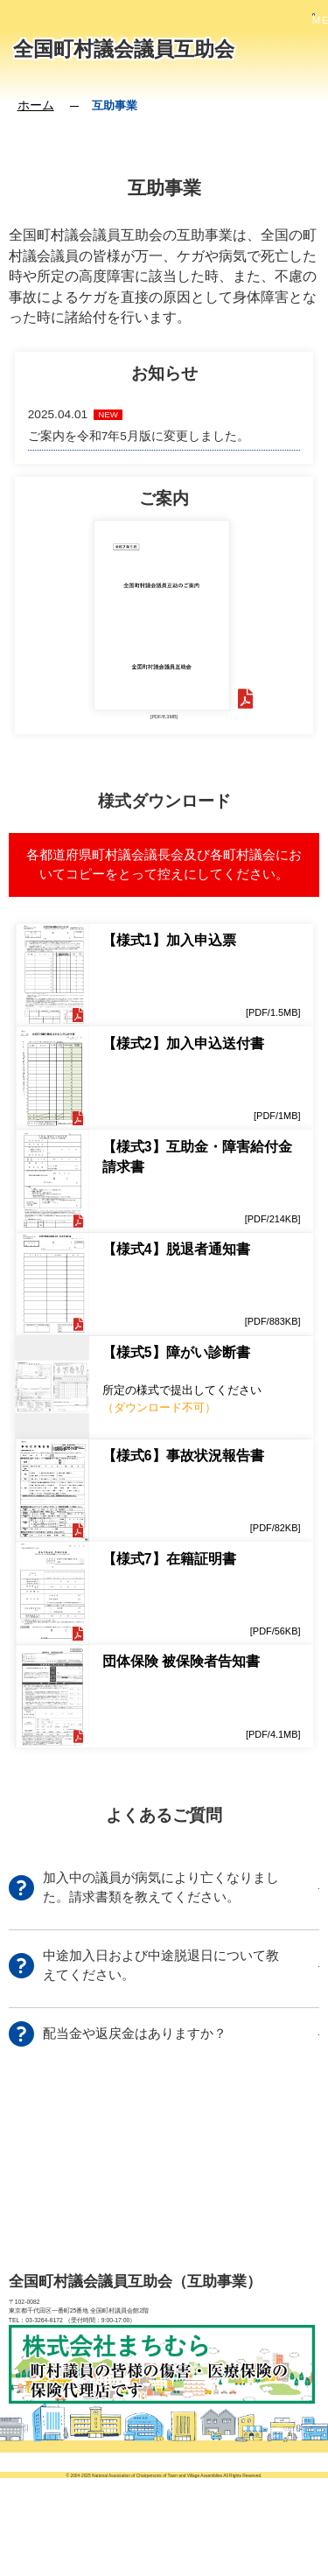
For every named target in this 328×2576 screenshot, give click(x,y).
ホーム (35, 105)
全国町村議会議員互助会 (123, 49)
